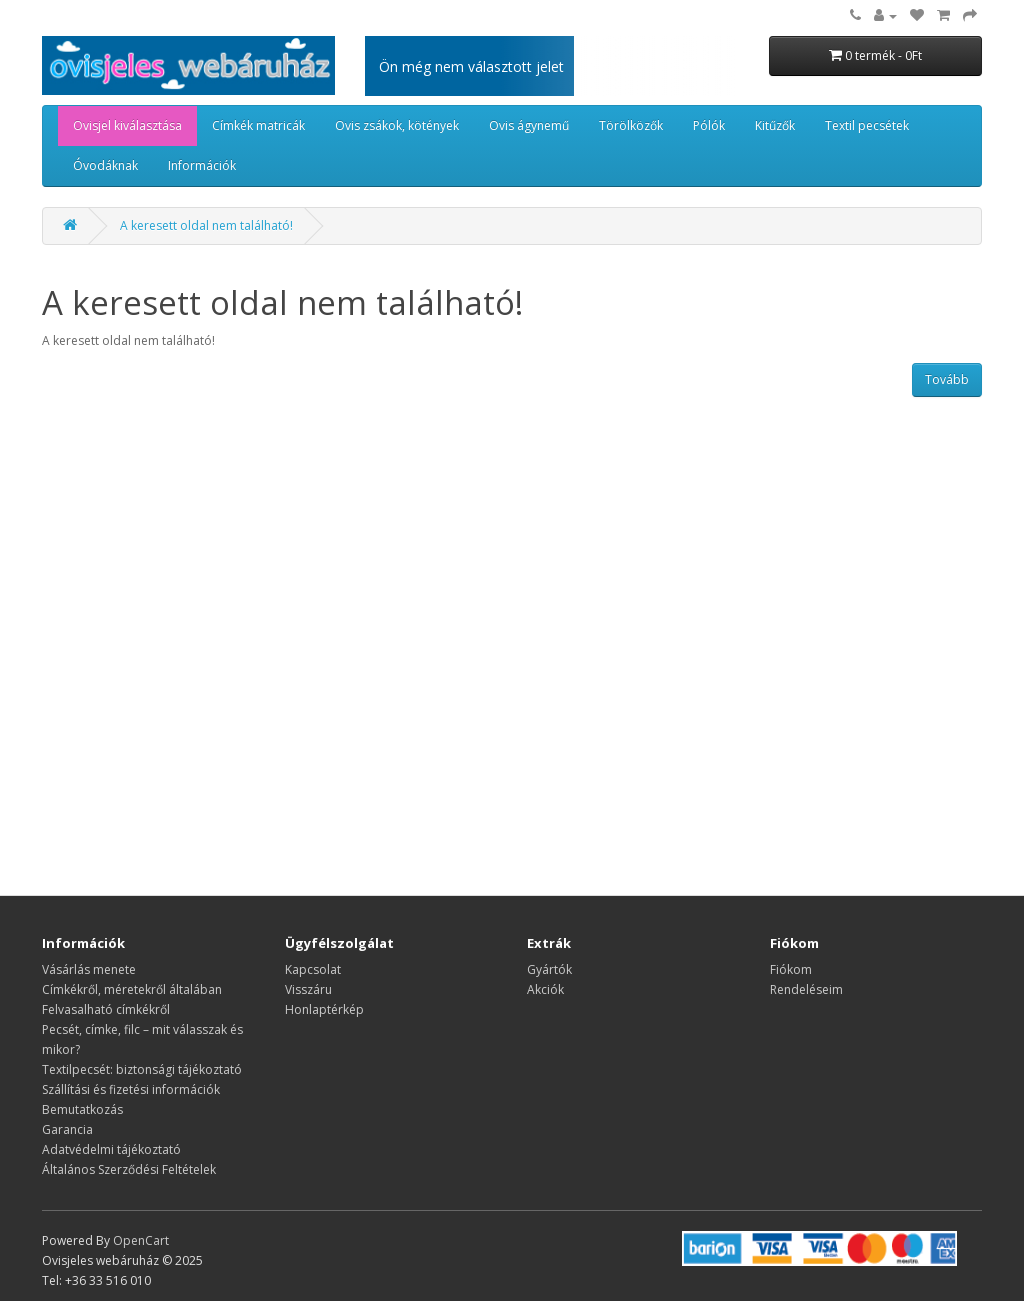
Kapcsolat (313, 969)
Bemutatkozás (82, 1109)
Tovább (947, 379)
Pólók (709, 125)
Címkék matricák (258, 125)
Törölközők (631, 125)
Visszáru (308, 989)
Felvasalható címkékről (106, 1009)
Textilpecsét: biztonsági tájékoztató (142, 1069)
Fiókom (791, 969)
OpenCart (141, 1240)
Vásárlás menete (89, 969)
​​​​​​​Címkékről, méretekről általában (132, 989)
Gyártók (549, 969)
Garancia (67, 1129)
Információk (202, 165)
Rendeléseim (806, 989)
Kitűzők (775, 125)
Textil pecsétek (867, 125)
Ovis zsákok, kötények (397, 125)
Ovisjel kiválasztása (127, 125)
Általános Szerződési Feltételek (129, 1169)
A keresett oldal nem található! (206, 225)
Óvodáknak (105, 165)
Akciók (545, 989)
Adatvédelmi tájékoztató (111, 1149)
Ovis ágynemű (529, 125)
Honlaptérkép (324, 1009)
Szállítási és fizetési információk (131, 1089)
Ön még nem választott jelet (471, 66)
